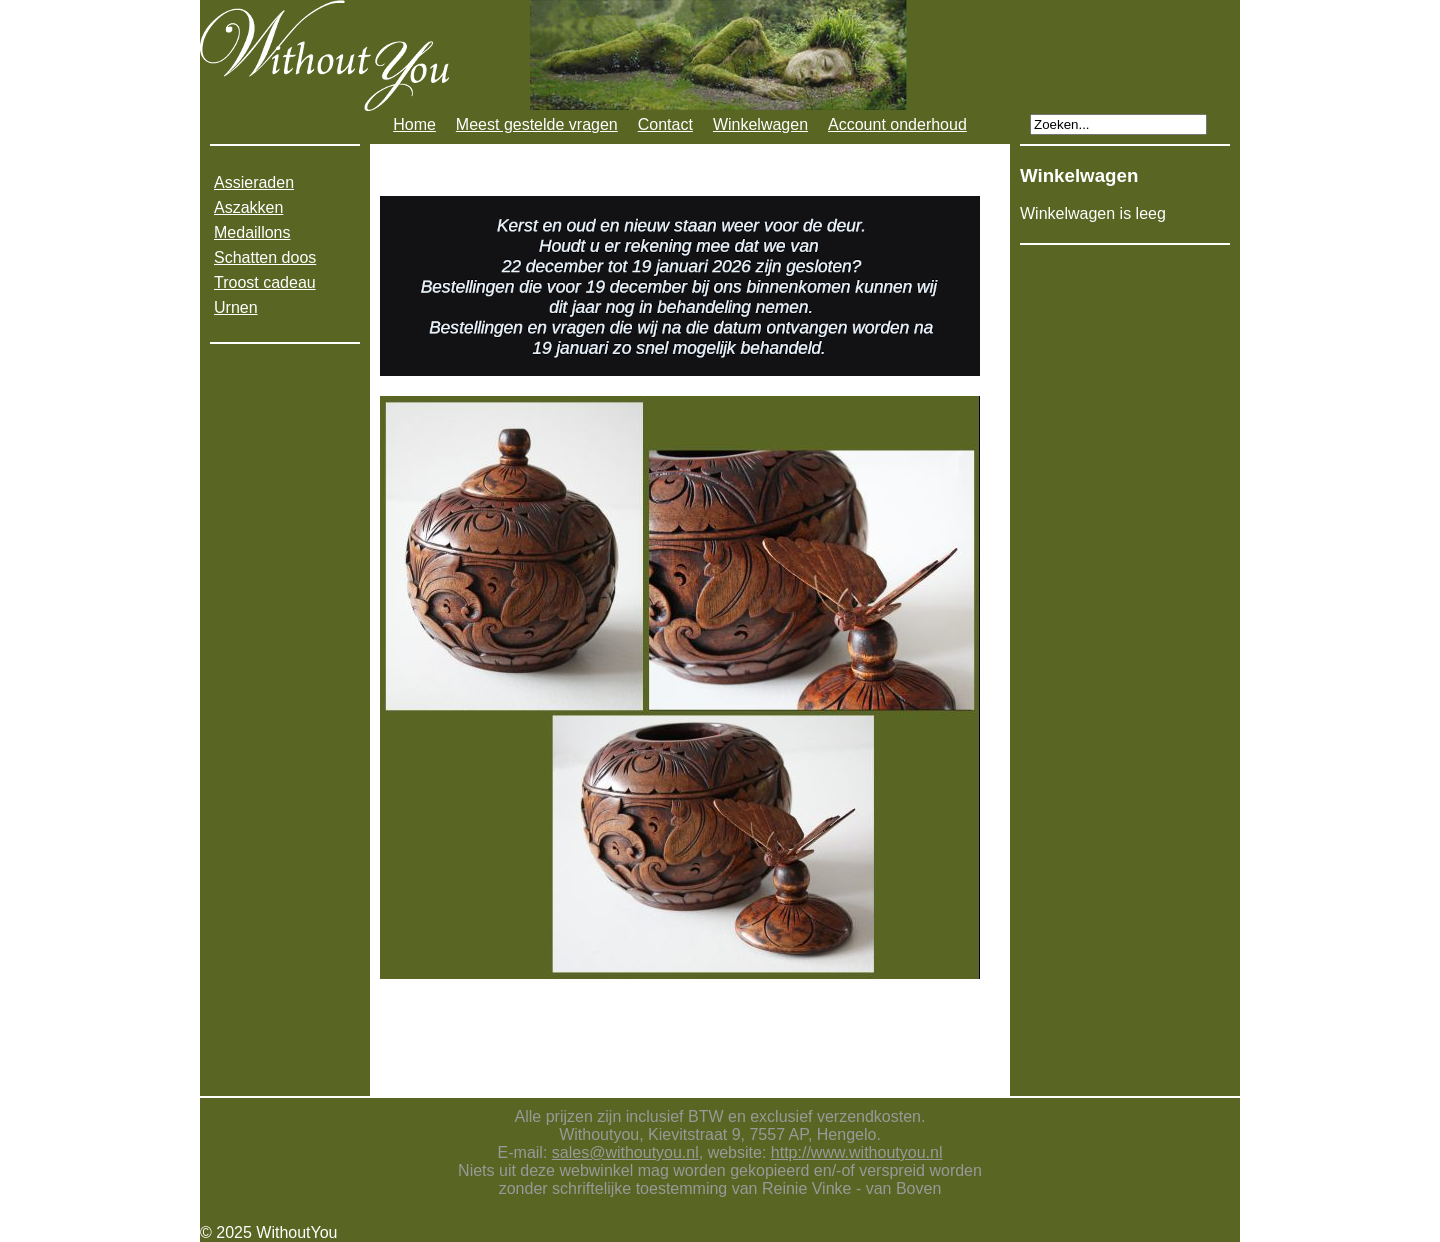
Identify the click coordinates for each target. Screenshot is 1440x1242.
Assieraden (254, 182)
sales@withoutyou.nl (625, 1152)
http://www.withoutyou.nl (857, 1152)
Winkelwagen (760, 124)
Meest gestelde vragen (537, 124)
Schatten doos (265, 257)
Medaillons (252, 232)
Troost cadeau (265, 282)
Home (414, 124)
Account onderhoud (897, 124)
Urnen (236, 307)
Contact (665, 124)
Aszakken (248, 207)
